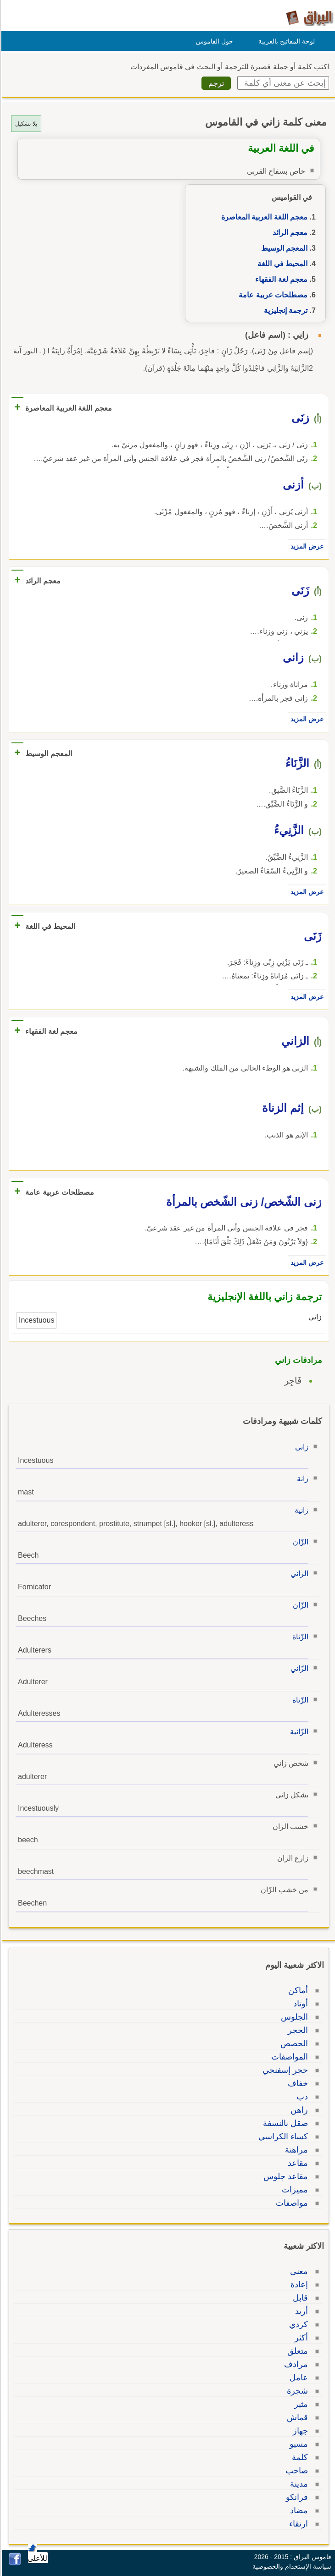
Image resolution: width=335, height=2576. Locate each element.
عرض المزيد (305, 546)
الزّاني (298, 1668)
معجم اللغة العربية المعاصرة (263, 217)
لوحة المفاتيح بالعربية (285, 41)
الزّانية (298, 1732)
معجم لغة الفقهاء (280, 279)
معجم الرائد (288, 232)
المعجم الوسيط (283, 248)
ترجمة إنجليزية (284, 310)
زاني (300, 1447)
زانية (300, 1510)
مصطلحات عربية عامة (271, 295)
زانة (301, 1479)
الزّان (299, 1542)
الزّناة (299, 1637)
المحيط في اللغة (281, 264)
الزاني (298, 1573)
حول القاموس (213, 41)
